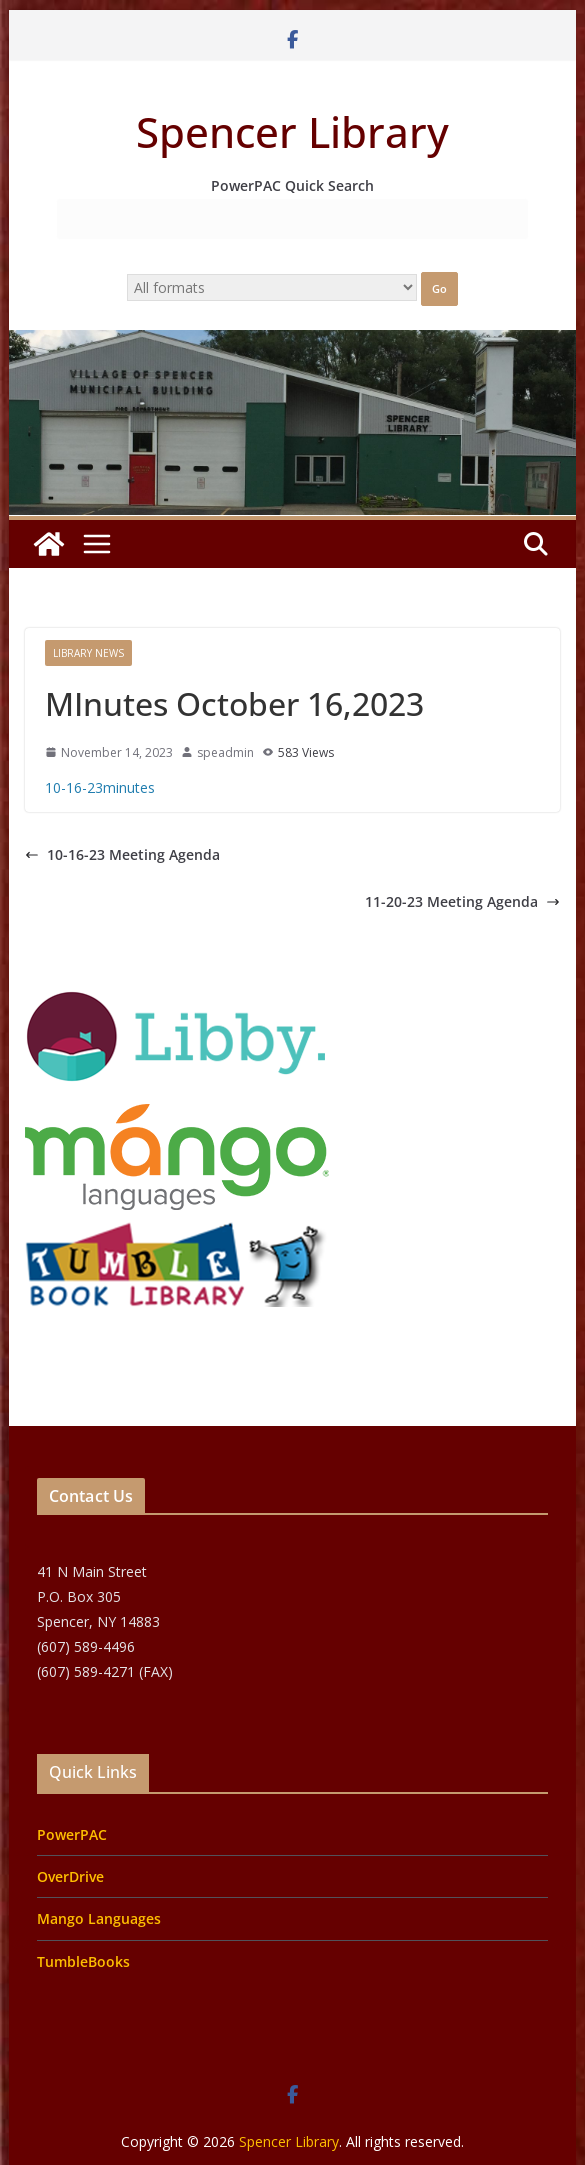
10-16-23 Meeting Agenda (122, 854)
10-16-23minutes (100, 787)
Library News (88, 653)
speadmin (225, 752)
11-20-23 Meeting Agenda (462, 901)
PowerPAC (72, 1834)
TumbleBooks (83, 1961)
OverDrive (70, 1876)
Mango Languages (99, 1918)
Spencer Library (292, 131)
